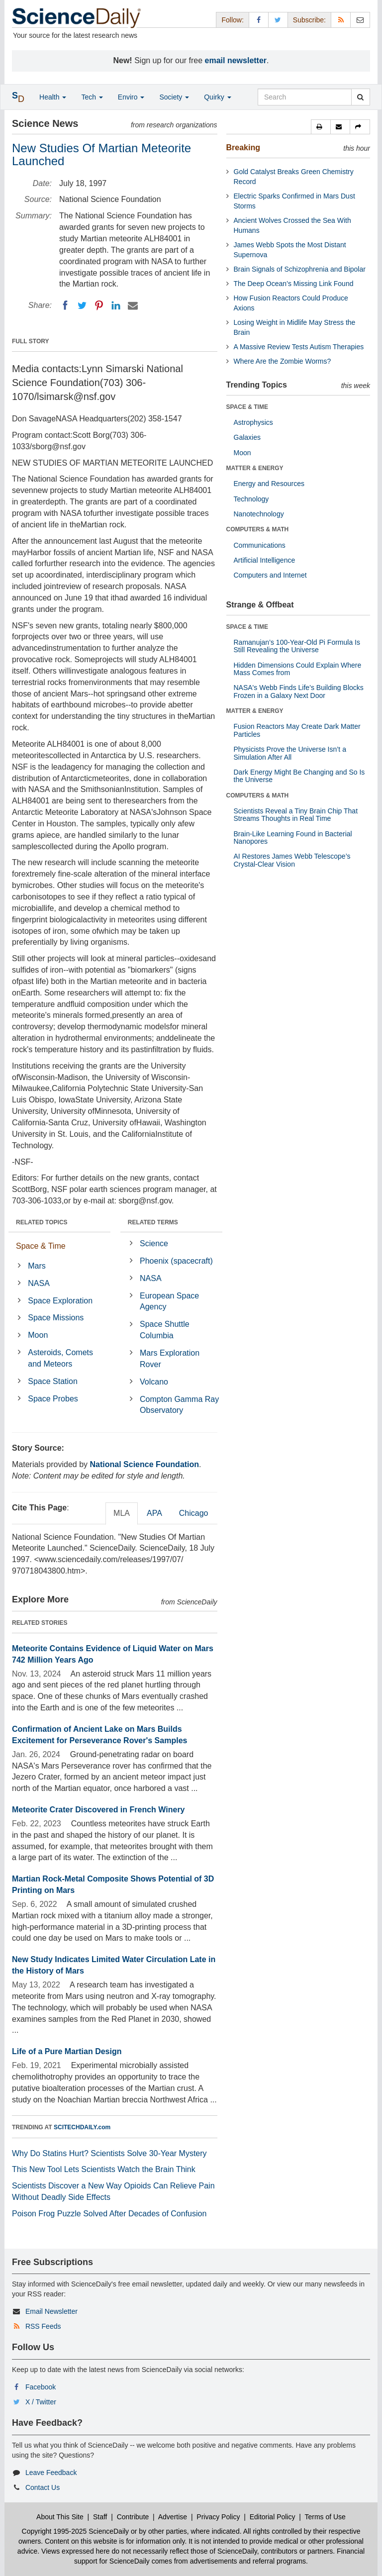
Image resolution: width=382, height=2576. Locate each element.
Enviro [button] (131, 97)
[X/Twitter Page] (278, 19)
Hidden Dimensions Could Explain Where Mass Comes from (298, 669)
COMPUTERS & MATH (257, 529)
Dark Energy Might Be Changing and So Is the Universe (299, 776)
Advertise (172, 2517)
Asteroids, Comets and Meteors (60, 1358)
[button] (321, 126)
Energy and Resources (269, 484)
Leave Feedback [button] (51, 2473)
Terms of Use (324, 2517)
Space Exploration (60, 1300)
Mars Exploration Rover (169, 1359)
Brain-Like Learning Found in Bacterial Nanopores (293, 837)
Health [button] (52, 97)
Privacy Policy (218, 2517)
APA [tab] (154, 1513)
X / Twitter (40, 2402)
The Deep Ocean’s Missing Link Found (294, 284)
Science (154, 1243)
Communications (260, 545)
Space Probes (53, 1398)
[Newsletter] (360, 19)
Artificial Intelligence (264, 560)
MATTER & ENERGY (255, 468)
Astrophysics (253, 422)
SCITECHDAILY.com (82, 2127)
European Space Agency (169, 1301)
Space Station (53, 1381)
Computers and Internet (270, 575)
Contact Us (42, 2487)
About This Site (60, 2517)
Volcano (154, 1382)
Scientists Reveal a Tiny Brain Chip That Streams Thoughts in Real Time (296, 814)
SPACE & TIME (247, 406)
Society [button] (174, 97)
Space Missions (56, 1317)
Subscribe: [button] (309, 20)
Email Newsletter (51, 2311)
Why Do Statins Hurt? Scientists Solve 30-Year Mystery (109, 2153)
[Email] (133, 305)
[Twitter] (82, 305)
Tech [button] (91, 97)
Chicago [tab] (193, 1513)
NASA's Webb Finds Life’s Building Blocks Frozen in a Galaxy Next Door (299, 691)
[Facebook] (65, 305)
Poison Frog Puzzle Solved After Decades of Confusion (109, 2213)
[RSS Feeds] (341, 19)
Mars (37, 1266)
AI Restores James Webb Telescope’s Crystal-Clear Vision (292, 860)
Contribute (133, 2517)
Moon (38, 1335)
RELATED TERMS (153, 1222)
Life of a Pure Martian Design (66, 2051)
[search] (360, 97)
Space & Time (41, 1246)
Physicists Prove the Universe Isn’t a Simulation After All (290, 753)
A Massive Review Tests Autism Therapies (299, 347)
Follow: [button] (232, 20)
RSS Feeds (43, 2326)
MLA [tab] (121, 1513)
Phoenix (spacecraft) (176, 1261)
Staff (100, 2517)
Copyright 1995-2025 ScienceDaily (75, 2531)
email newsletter (236, 60)
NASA (39, 1283)
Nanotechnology (259, 514)
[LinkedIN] (116, 305)
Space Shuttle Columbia (165, 1330)
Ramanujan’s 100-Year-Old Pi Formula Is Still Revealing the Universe (297, 646)
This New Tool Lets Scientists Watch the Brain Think (103, 2169)
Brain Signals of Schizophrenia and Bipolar (300, 269)
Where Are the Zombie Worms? (282, 361)
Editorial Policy (272, 2517)
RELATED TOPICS (42, 1222)
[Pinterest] (99, 305)
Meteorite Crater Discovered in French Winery (98, 1809)
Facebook (40, 2387)
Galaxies (247, 437)
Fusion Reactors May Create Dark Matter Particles (297, 730)
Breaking (243, 147)
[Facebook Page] (259, 19)
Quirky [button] (217, 97)
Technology (251, 499)
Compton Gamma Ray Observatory (179, 1405)
